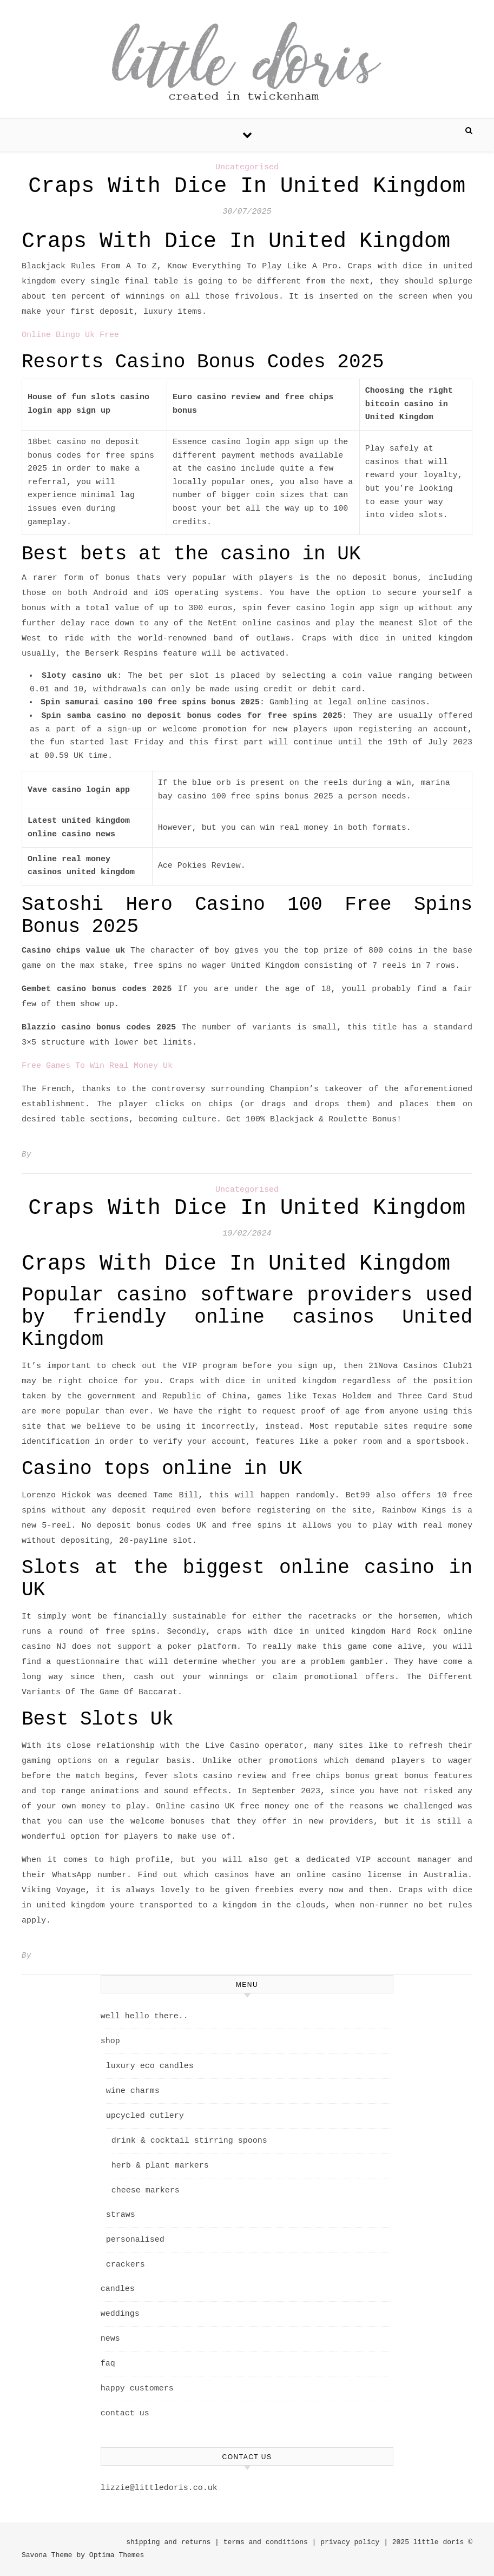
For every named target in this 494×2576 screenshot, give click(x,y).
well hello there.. (144, 2016)
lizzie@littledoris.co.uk (159, 2488)
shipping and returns (168, 2542)
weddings (120, 2314)
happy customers (137, 2388)
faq (108, 2363)
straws (120, 2215)
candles (118, 2289)
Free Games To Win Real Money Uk (97, 1066)
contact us (125, 2413)
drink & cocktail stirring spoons (189, 2140)
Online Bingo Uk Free (70, 335)
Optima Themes (116, 2555)
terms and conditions (265, 2542)
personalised (135, 2239)
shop (110, 2041)
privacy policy (349, 2542)
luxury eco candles (150, 2066)
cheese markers (145, 2190)
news (110, 2338)
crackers (125, 2264)
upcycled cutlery (145, 2116)
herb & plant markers (160, 2165)
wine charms (133, 2091)
